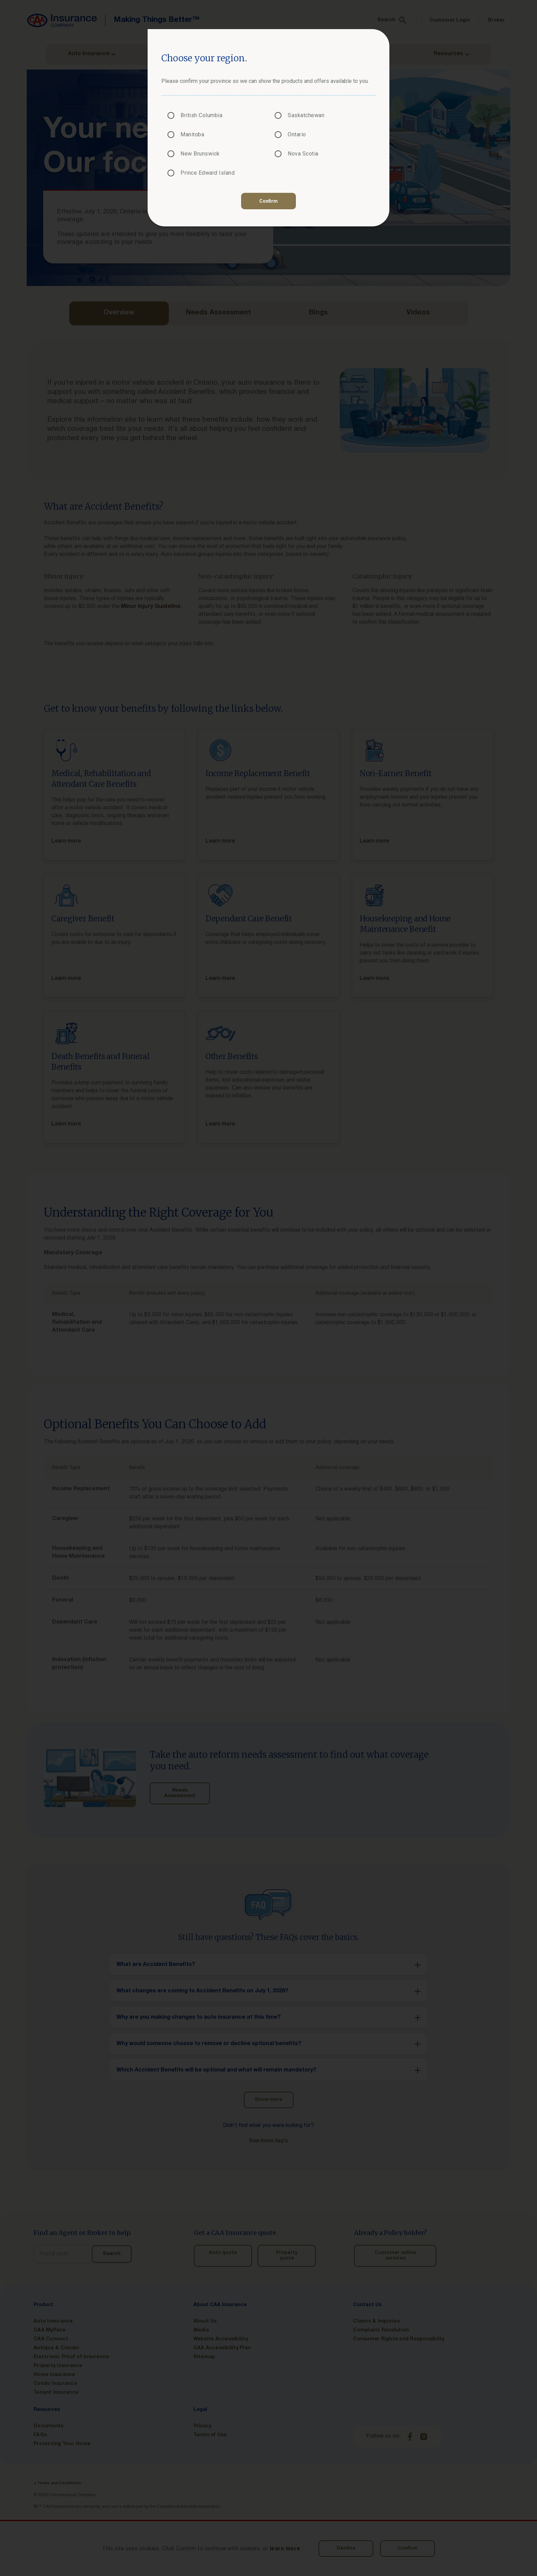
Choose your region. (204, 58)
